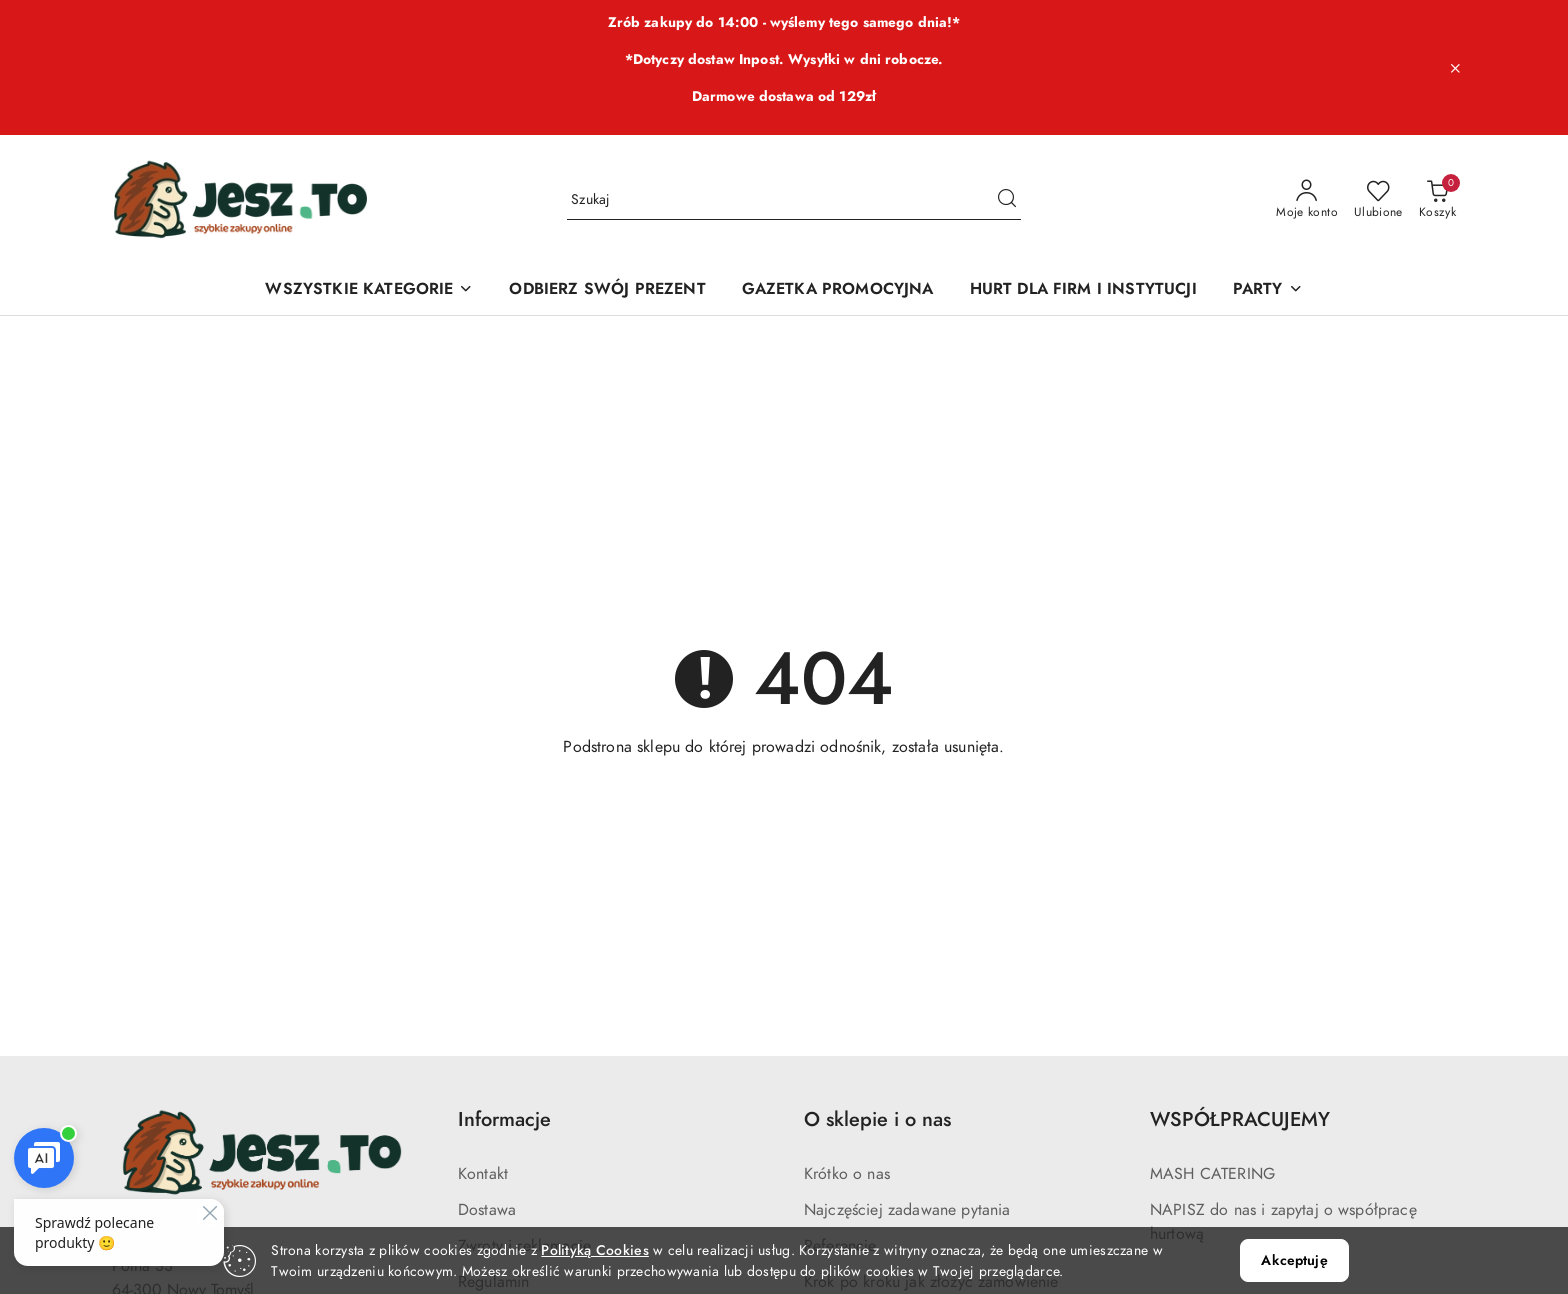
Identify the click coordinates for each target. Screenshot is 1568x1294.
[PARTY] (1268, 290)
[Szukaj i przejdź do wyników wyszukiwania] (1007, 200)
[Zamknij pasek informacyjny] (1455, 68)
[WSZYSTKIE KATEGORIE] (369, 290)
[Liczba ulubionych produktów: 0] (1378, 200)
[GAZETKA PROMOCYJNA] (838, 290)
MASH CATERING (1212, 1174)
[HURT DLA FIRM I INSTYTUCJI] (1083, 290)
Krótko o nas (847, 1174)
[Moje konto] (1307, 200)
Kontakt (483, 1174)
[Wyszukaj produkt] (794, 199)
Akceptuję (1294, 1260)
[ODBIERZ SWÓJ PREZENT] (607, 290)
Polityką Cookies (594, 1250)
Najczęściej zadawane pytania (907, 1210)
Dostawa (487, 1210)
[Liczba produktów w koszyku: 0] (1437, 200)
